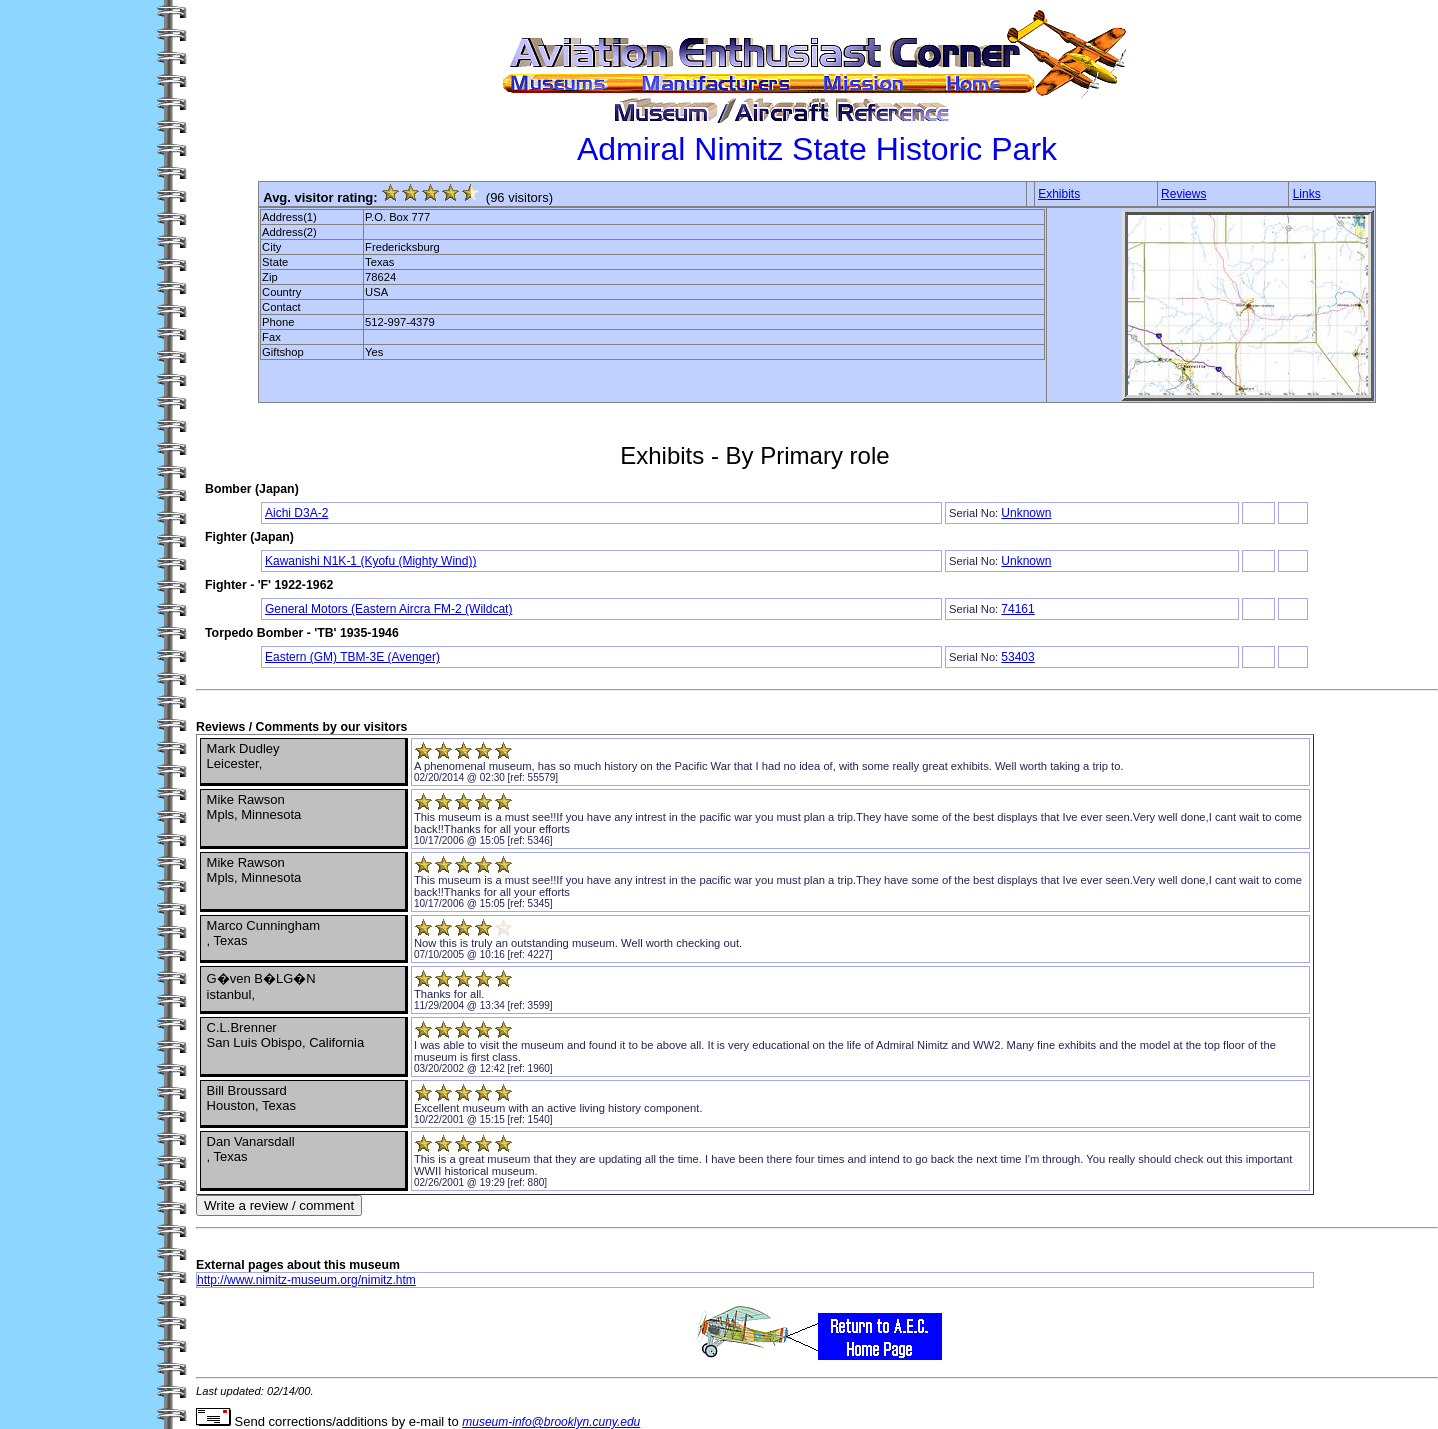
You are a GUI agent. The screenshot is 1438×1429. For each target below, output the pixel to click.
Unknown (1026, 513)
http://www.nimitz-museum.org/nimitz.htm (306, 1280)
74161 (1017, 609)
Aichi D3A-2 (296, 513)
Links (1307, 194)
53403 (1017, 657)
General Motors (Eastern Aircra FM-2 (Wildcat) (388, 609)
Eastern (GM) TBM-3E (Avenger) (352, 657)
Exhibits (1059, 194)
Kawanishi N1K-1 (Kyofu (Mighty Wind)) (370, 561)
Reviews (1183, 194)
